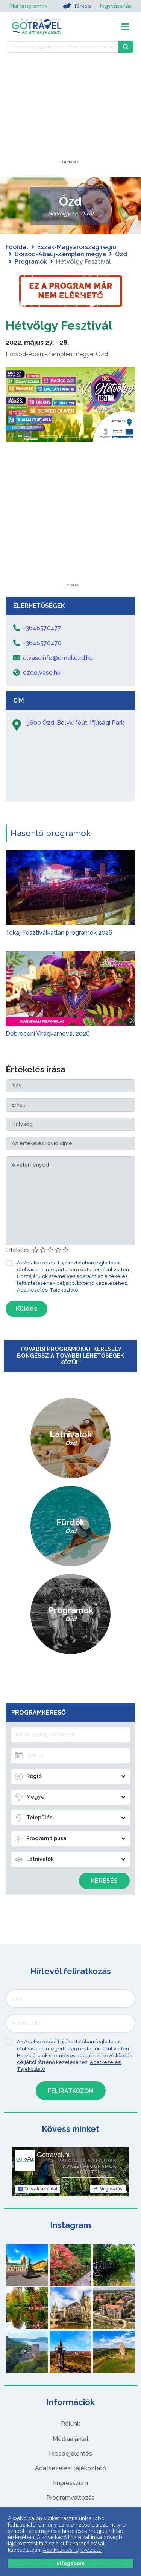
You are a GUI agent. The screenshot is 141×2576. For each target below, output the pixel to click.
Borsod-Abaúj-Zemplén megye (60, 254)
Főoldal (17, 247)
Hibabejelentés (70, 2453)
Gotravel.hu (54, 2155)
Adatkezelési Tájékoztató (47, 1290)
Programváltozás (70, 2497)
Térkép (77, 6)
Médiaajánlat (71, 2438)
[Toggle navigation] (125, 27)
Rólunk (70, 2423)
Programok (31, 261)
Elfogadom (71, 2563)
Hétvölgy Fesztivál (59, 325)
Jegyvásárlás (115, 6)
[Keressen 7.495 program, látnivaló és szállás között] (63, 47)
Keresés (104, 1880)
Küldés (26, 1308)
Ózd (121, 254)
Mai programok (28, 6)
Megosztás (107, 2189)
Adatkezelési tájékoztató (70, 2468)
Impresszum (70, 2483)
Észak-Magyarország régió (76, 247)
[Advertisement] (70, 113)
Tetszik (37, 2189)
